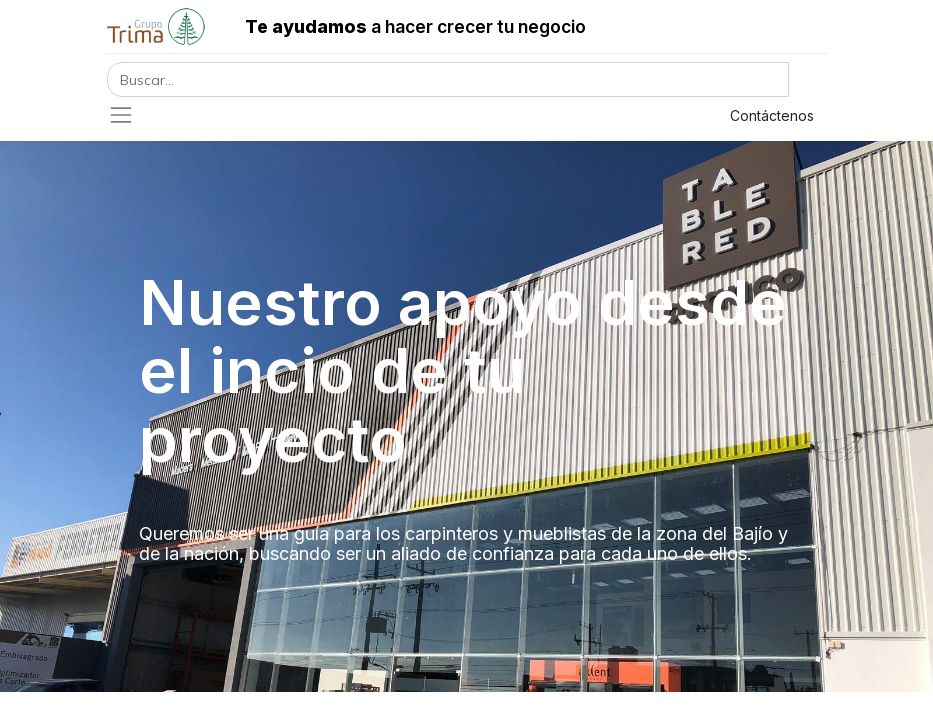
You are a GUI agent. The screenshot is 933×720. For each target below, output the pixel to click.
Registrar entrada (623, 115)
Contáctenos (772, 115)
